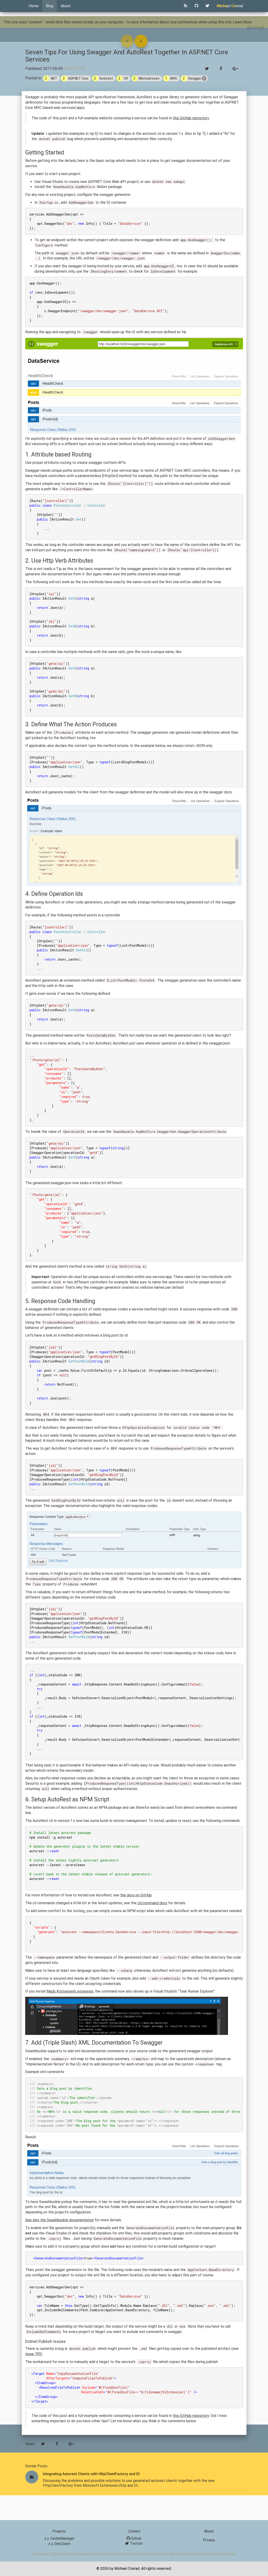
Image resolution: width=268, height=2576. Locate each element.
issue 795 (33, 2354)
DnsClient (59, 2544)
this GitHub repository (191, 118)
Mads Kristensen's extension (70, 1991)
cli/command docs (152, 1903)
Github (134, 2538)
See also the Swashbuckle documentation (59, 2220)
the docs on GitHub (136, 1895)
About (65, 6)
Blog (49, 6)
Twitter (134, 2543)
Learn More (242, 22)
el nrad (230, 6)
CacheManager (59, 2538)
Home (33, 6)
